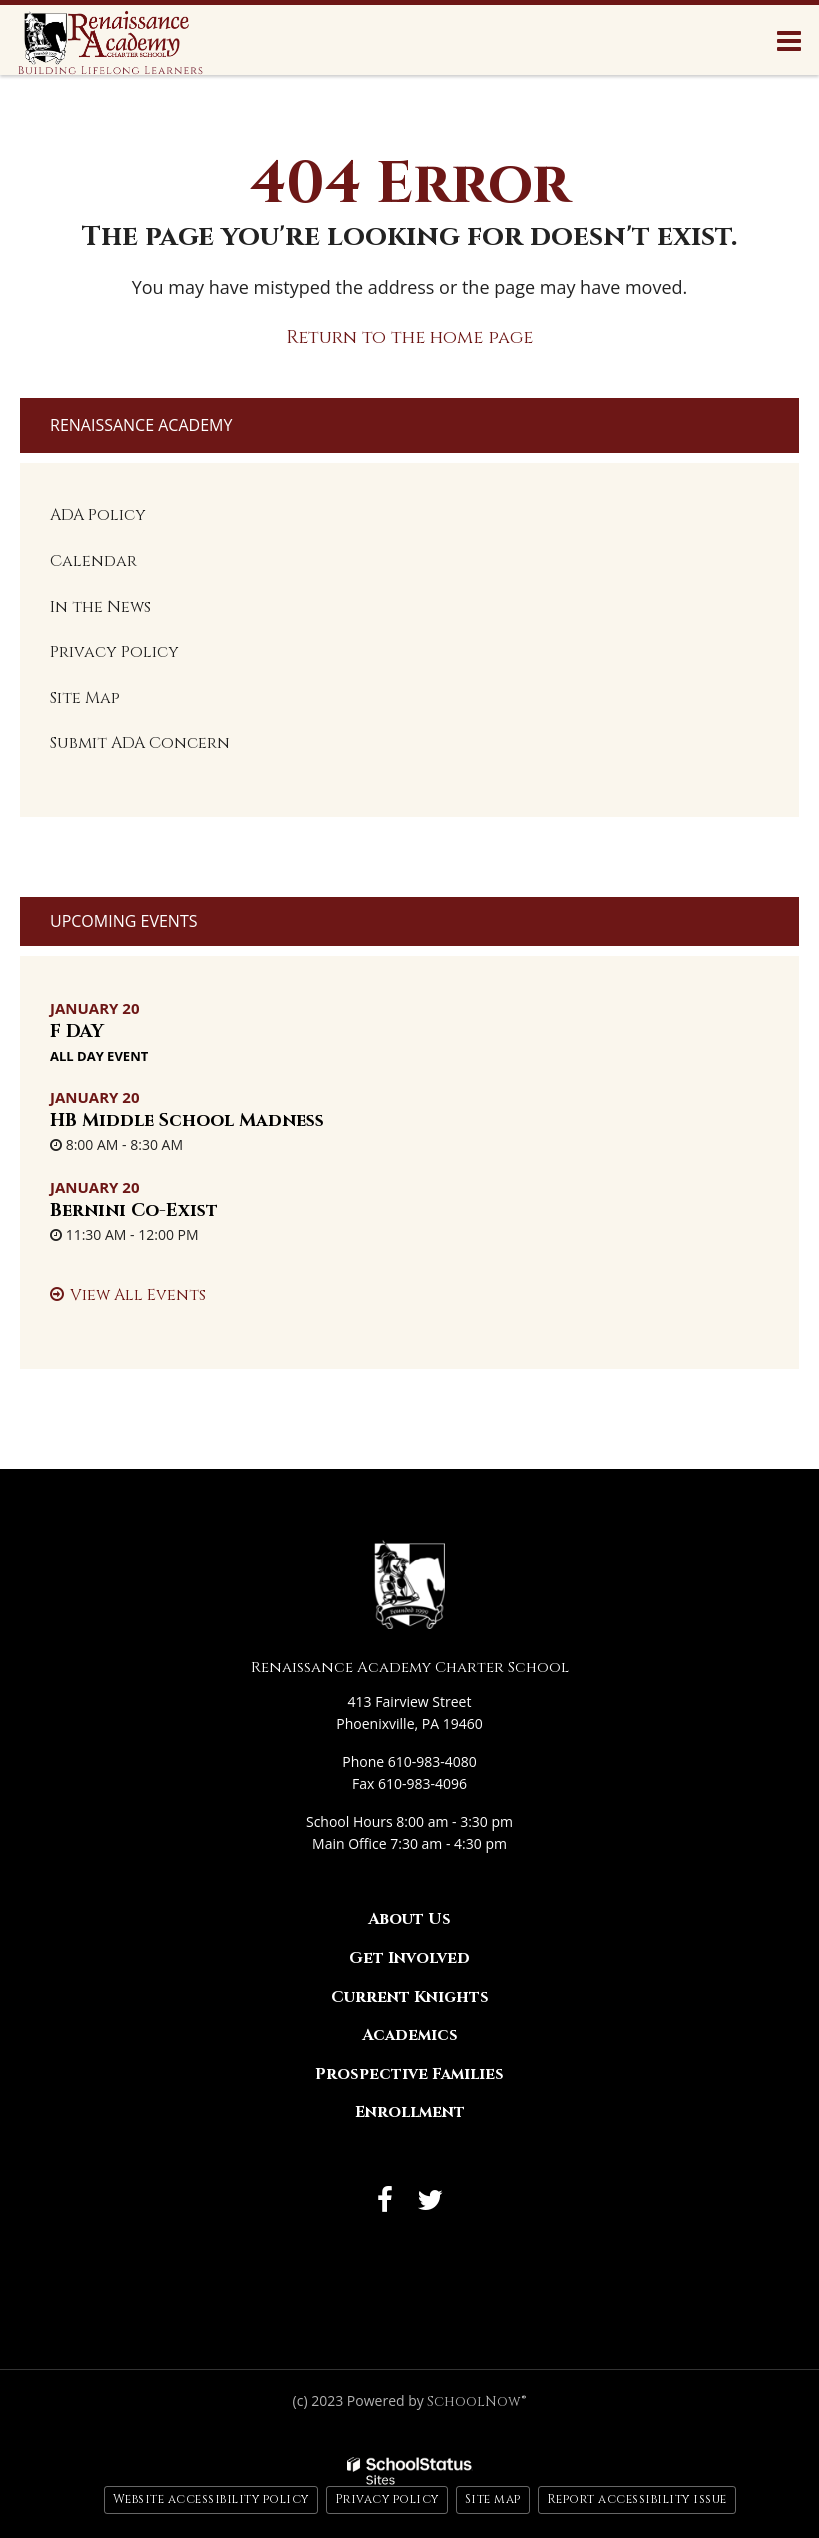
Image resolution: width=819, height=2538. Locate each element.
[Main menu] (789, 40)
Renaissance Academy (141, 425)
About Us (409, 1919)
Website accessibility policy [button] (211, 2499)
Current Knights (410, 1997)
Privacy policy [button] (387, 2499)
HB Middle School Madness (187, 1120)
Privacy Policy (114, 652)
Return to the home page (409, 337)
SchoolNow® (476, 2401)
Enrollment (410, 2112)
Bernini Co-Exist (134, 1210)
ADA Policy (98, 515)
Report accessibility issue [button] (637, 2499)
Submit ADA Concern (140, 743)
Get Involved (409, 1958)
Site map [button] (493, 2499)
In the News (100, 607)
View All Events (138, 1295)
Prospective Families (409, 2074)
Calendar (93, 561)
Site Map (85, 698)
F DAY (77, 1031)
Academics (410, 2035)
